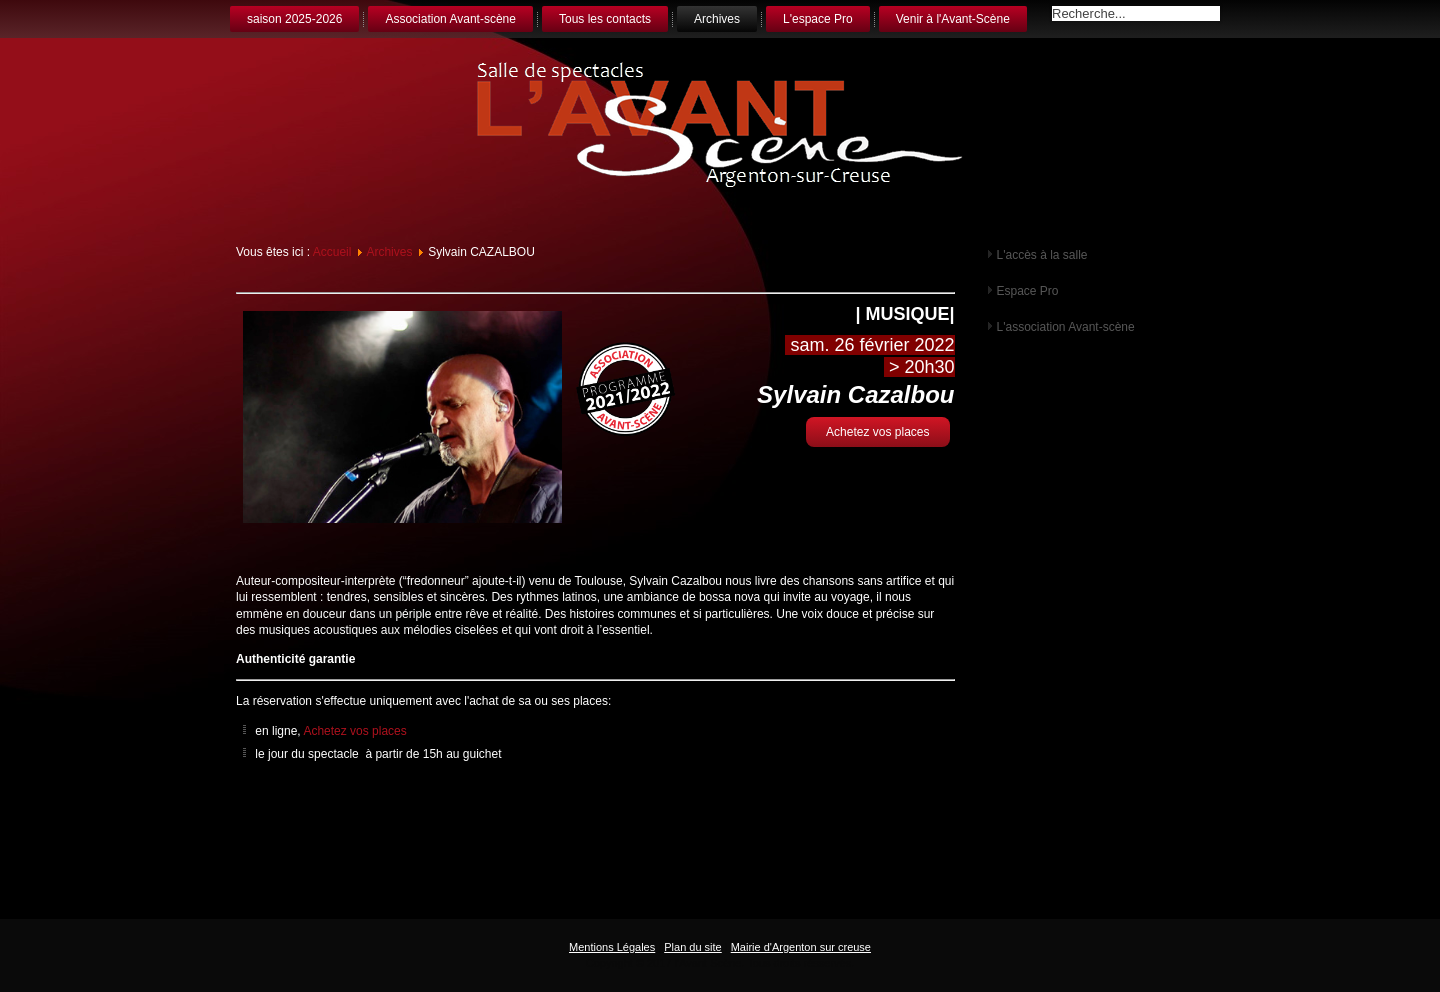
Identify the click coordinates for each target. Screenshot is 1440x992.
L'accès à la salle (1042, 255)
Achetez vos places (877, 432)
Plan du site (692, 947)
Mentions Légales (612, 947)
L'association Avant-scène (1066, 327)
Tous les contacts (605, 19)
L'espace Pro (818, 19)
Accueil (332, 252)
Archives (717, 19)
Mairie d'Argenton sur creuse (801, 947)
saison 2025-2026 (294, 19)
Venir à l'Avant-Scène (953, 19)
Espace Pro (1028, 291)
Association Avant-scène (450, 19)
